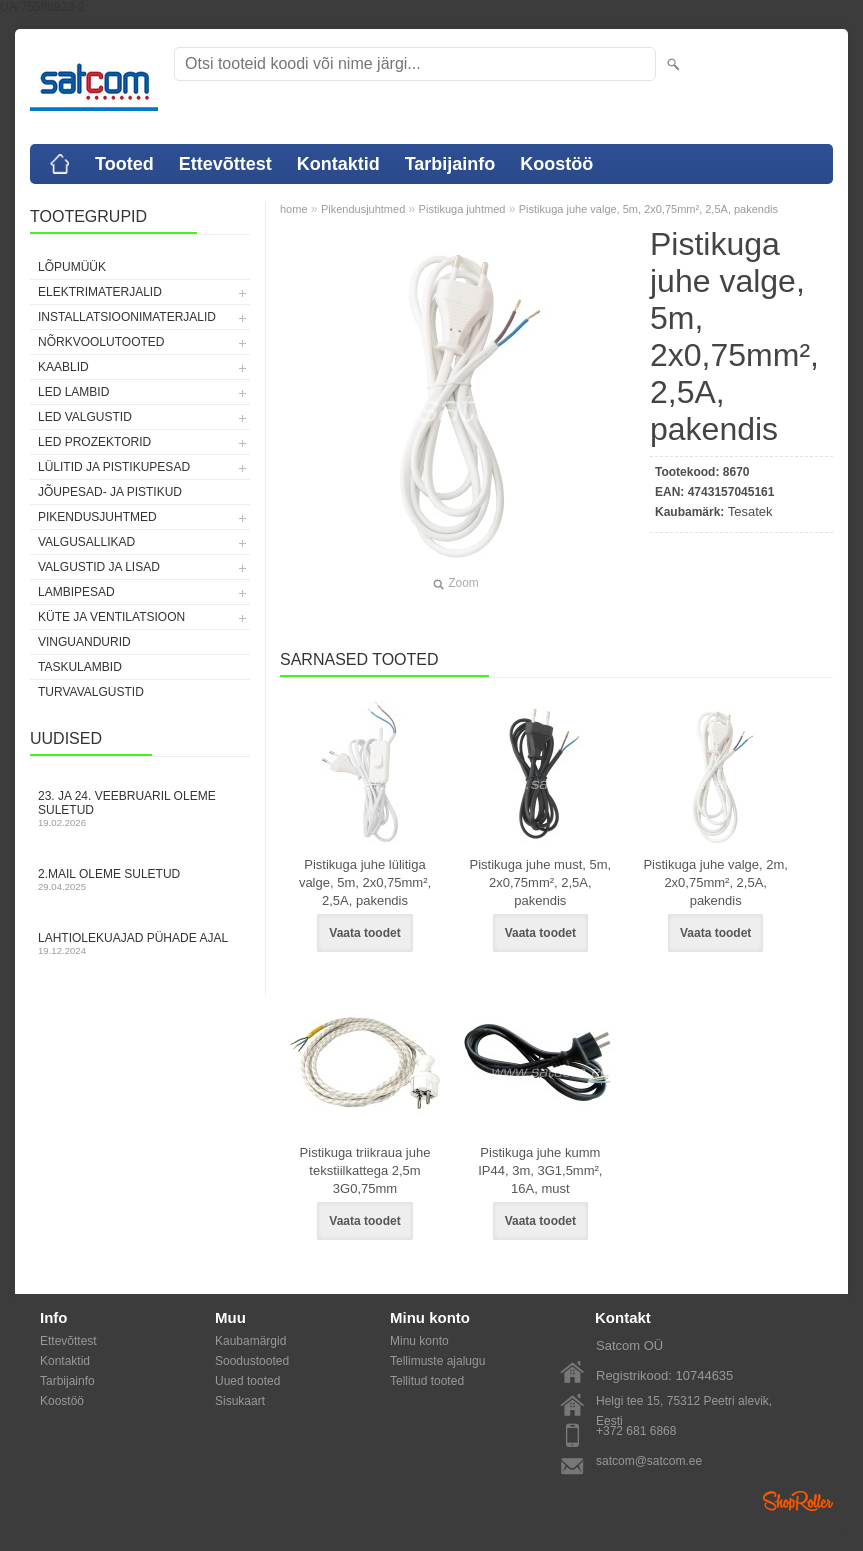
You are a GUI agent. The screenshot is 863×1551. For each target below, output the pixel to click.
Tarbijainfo (450, 164)
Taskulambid (80, 667)
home (294, 209)
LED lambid (73, 392)
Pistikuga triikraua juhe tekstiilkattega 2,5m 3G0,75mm (365, 1170)
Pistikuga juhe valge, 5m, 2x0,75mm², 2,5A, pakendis (648, 209)
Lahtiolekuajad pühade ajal (140, 943)
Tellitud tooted (427, 1381)
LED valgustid (85, 417)
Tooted (124, 164)
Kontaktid (338, 164)
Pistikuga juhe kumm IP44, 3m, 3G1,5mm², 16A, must (540, 1170)
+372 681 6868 (636, 1431)
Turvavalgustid (91, 692)
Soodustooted (252, 1361)
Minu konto (419, 1341)
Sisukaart (240, 1401)
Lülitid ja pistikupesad (114, 467)
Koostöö (556, 164)
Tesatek (750, 511)
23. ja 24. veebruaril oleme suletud (140, 808)
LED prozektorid (94, 442)
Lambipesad (76, 592)
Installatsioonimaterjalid (127, 317)
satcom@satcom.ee (649, 1461)
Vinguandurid (84, 642)
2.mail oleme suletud (140, 879)
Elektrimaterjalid (100, 292)
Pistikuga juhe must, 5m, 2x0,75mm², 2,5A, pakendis (541, 882)
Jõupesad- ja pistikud (110, 492)
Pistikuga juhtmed (462, 209)
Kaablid (63, 367)
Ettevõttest (225, 164)
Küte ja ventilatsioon (111, 617)
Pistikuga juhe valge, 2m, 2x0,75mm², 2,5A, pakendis (715, 882)
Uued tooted (247, 1381)
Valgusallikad (86, 542)
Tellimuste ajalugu (437, 1361)
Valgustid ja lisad (99, 567)
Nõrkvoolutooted (101, 342)
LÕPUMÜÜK (72, 267)
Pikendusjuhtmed (97, 517)
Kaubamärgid (250, 1341)
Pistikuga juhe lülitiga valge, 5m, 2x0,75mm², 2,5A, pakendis (365, 882)
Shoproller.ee (798, 1501)
